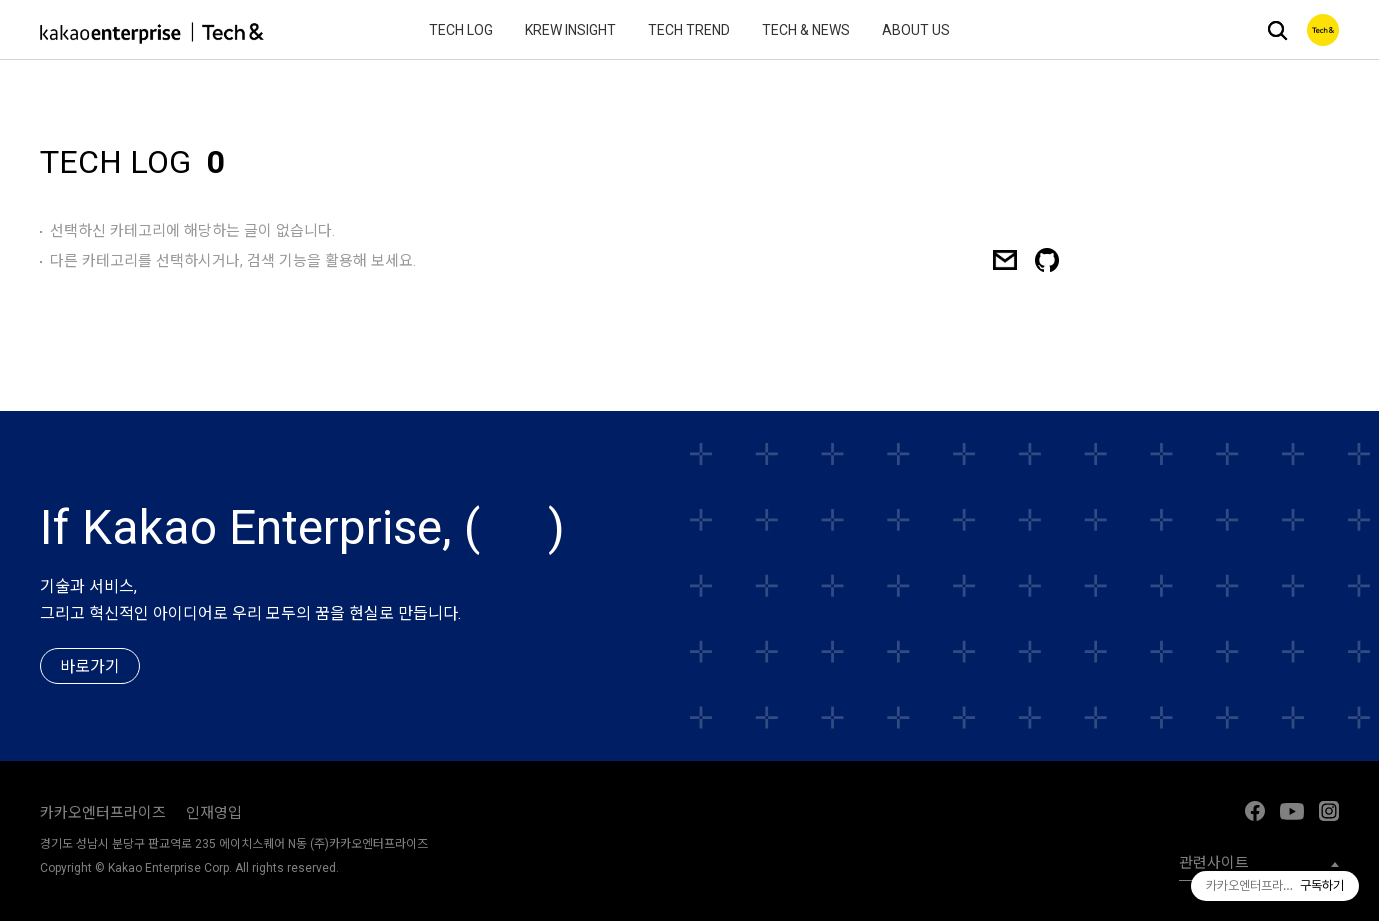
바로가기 (90, 667)
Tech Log (461, 30)
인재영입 (214, 813)
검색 (1277, 30)
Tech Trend (689, 30)
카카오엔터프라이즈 (103, 813)
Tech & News (806, 30)
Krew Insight (570, 30)
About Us (916, 30)
